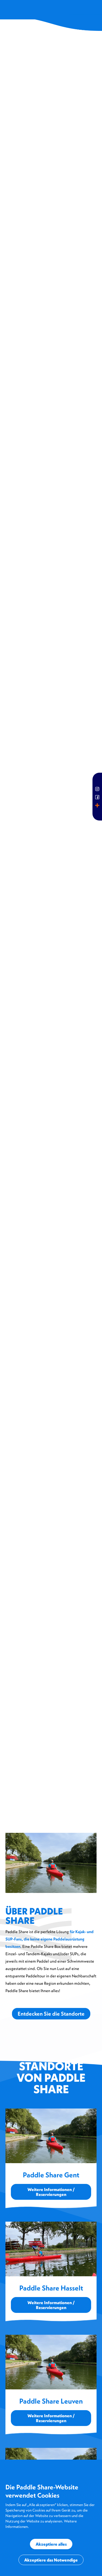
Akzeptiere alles (51, 2544)
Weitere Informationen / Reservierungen (51, 2192)
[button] (94, 11)
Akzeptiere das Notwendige (51, 2560)
